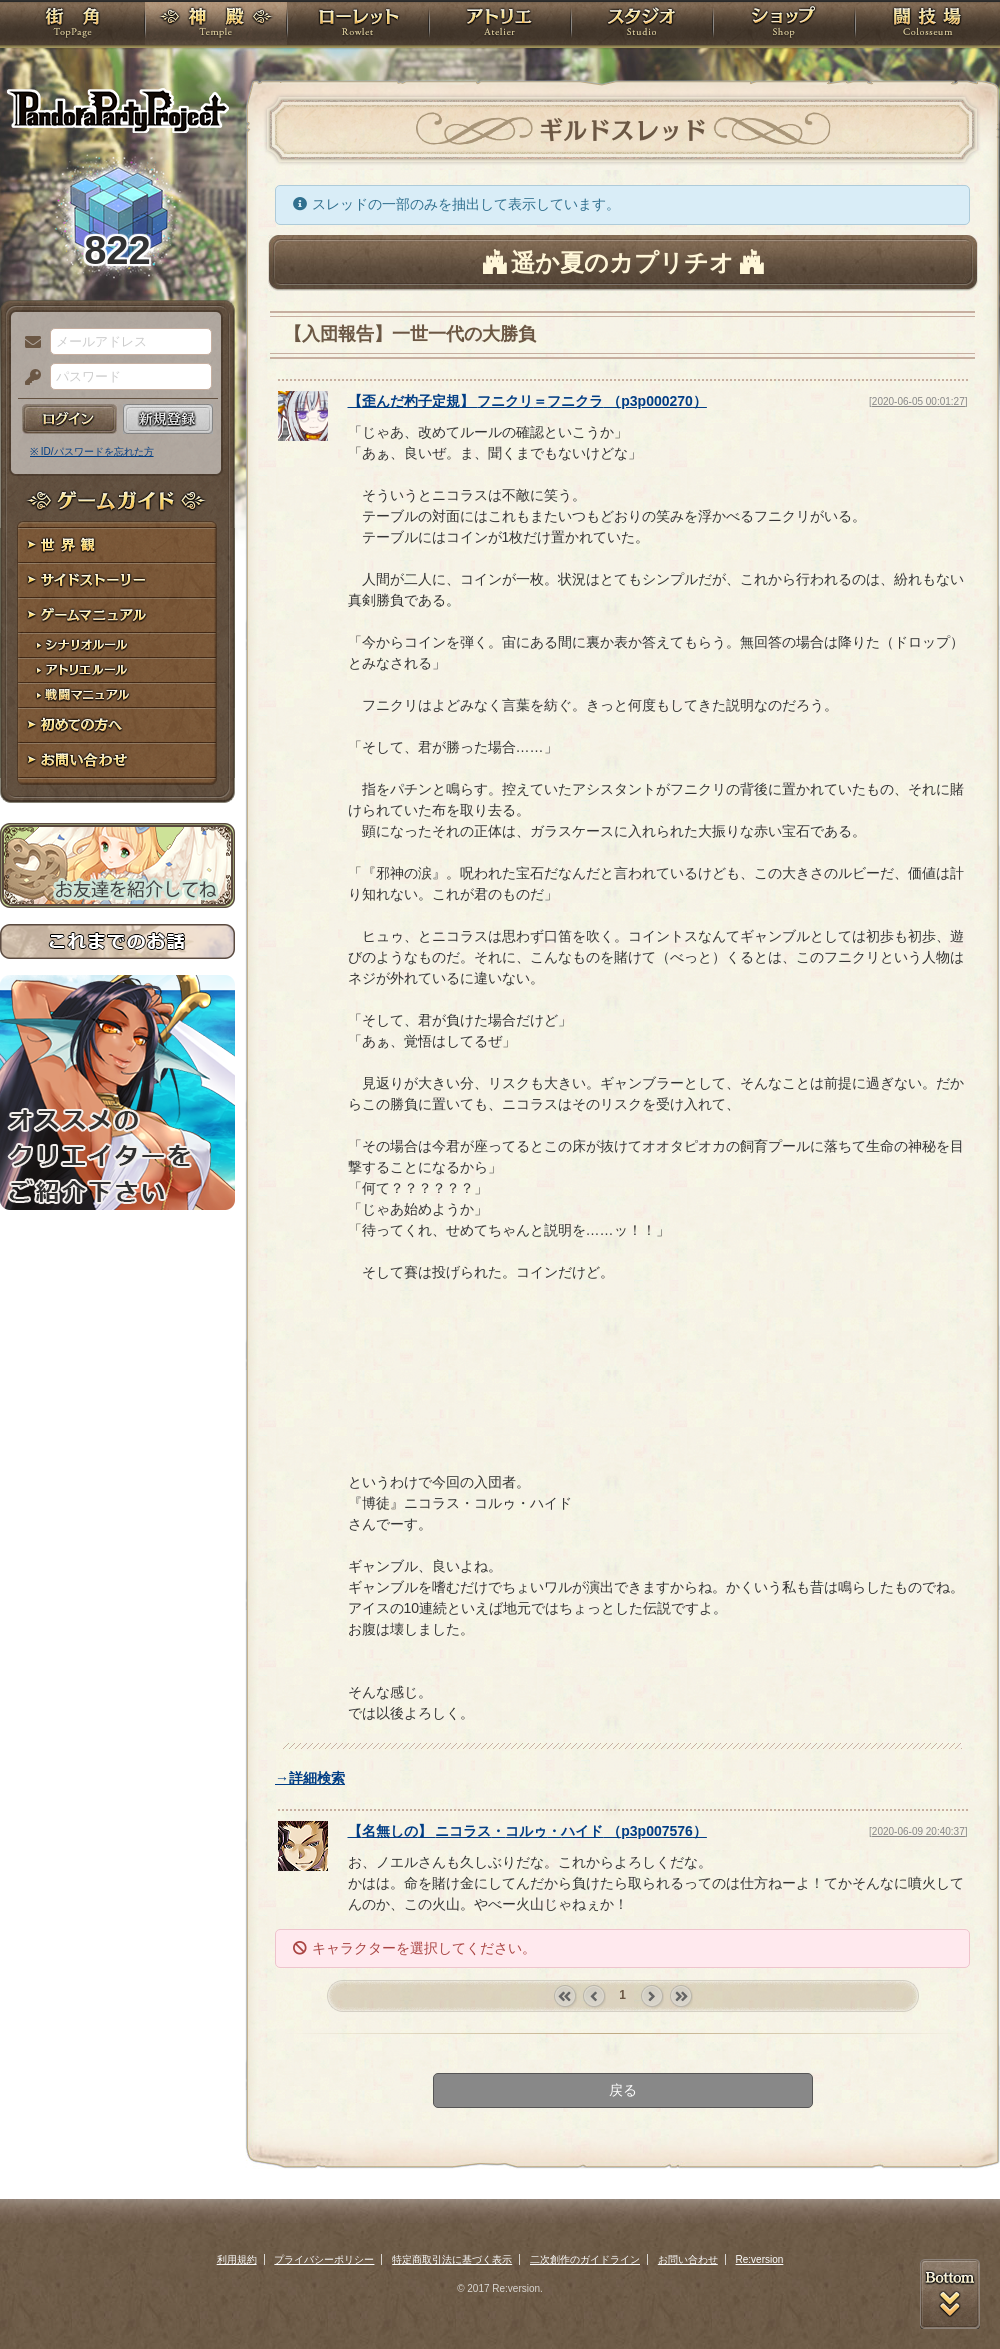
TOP (72, 25)
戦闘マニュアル (117, 695)
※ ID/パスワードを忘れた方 (92, 451)
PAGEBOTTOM (950, 2294)
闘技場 (927, 25)
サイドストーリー (117, 580)
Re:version (760, 2259)
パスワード (28, 378)
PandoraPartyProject (117, 110)
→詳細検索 (310, 1778)
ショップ (784, 25)
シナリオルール (117, 645)
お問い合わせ (117, 760)
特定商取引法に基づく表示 (452, 2259)
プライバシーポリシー (324, 2259)
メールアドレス (28, 343)
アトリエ (500, 25)
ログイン (69, 419)
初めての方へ (117, 725)
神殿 (216, 25)
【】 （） (527, 401)
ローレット (358, 25)
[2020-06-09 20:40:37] (918, 1831)
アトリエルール (117, 670)
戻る (623, 2090)
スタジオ (642, 25)
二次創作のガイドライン (585, 2259)
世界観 (117, 545)
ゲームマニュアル (117, 615)
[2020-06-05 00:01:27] (918, 401)
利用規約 (237, 2259)
